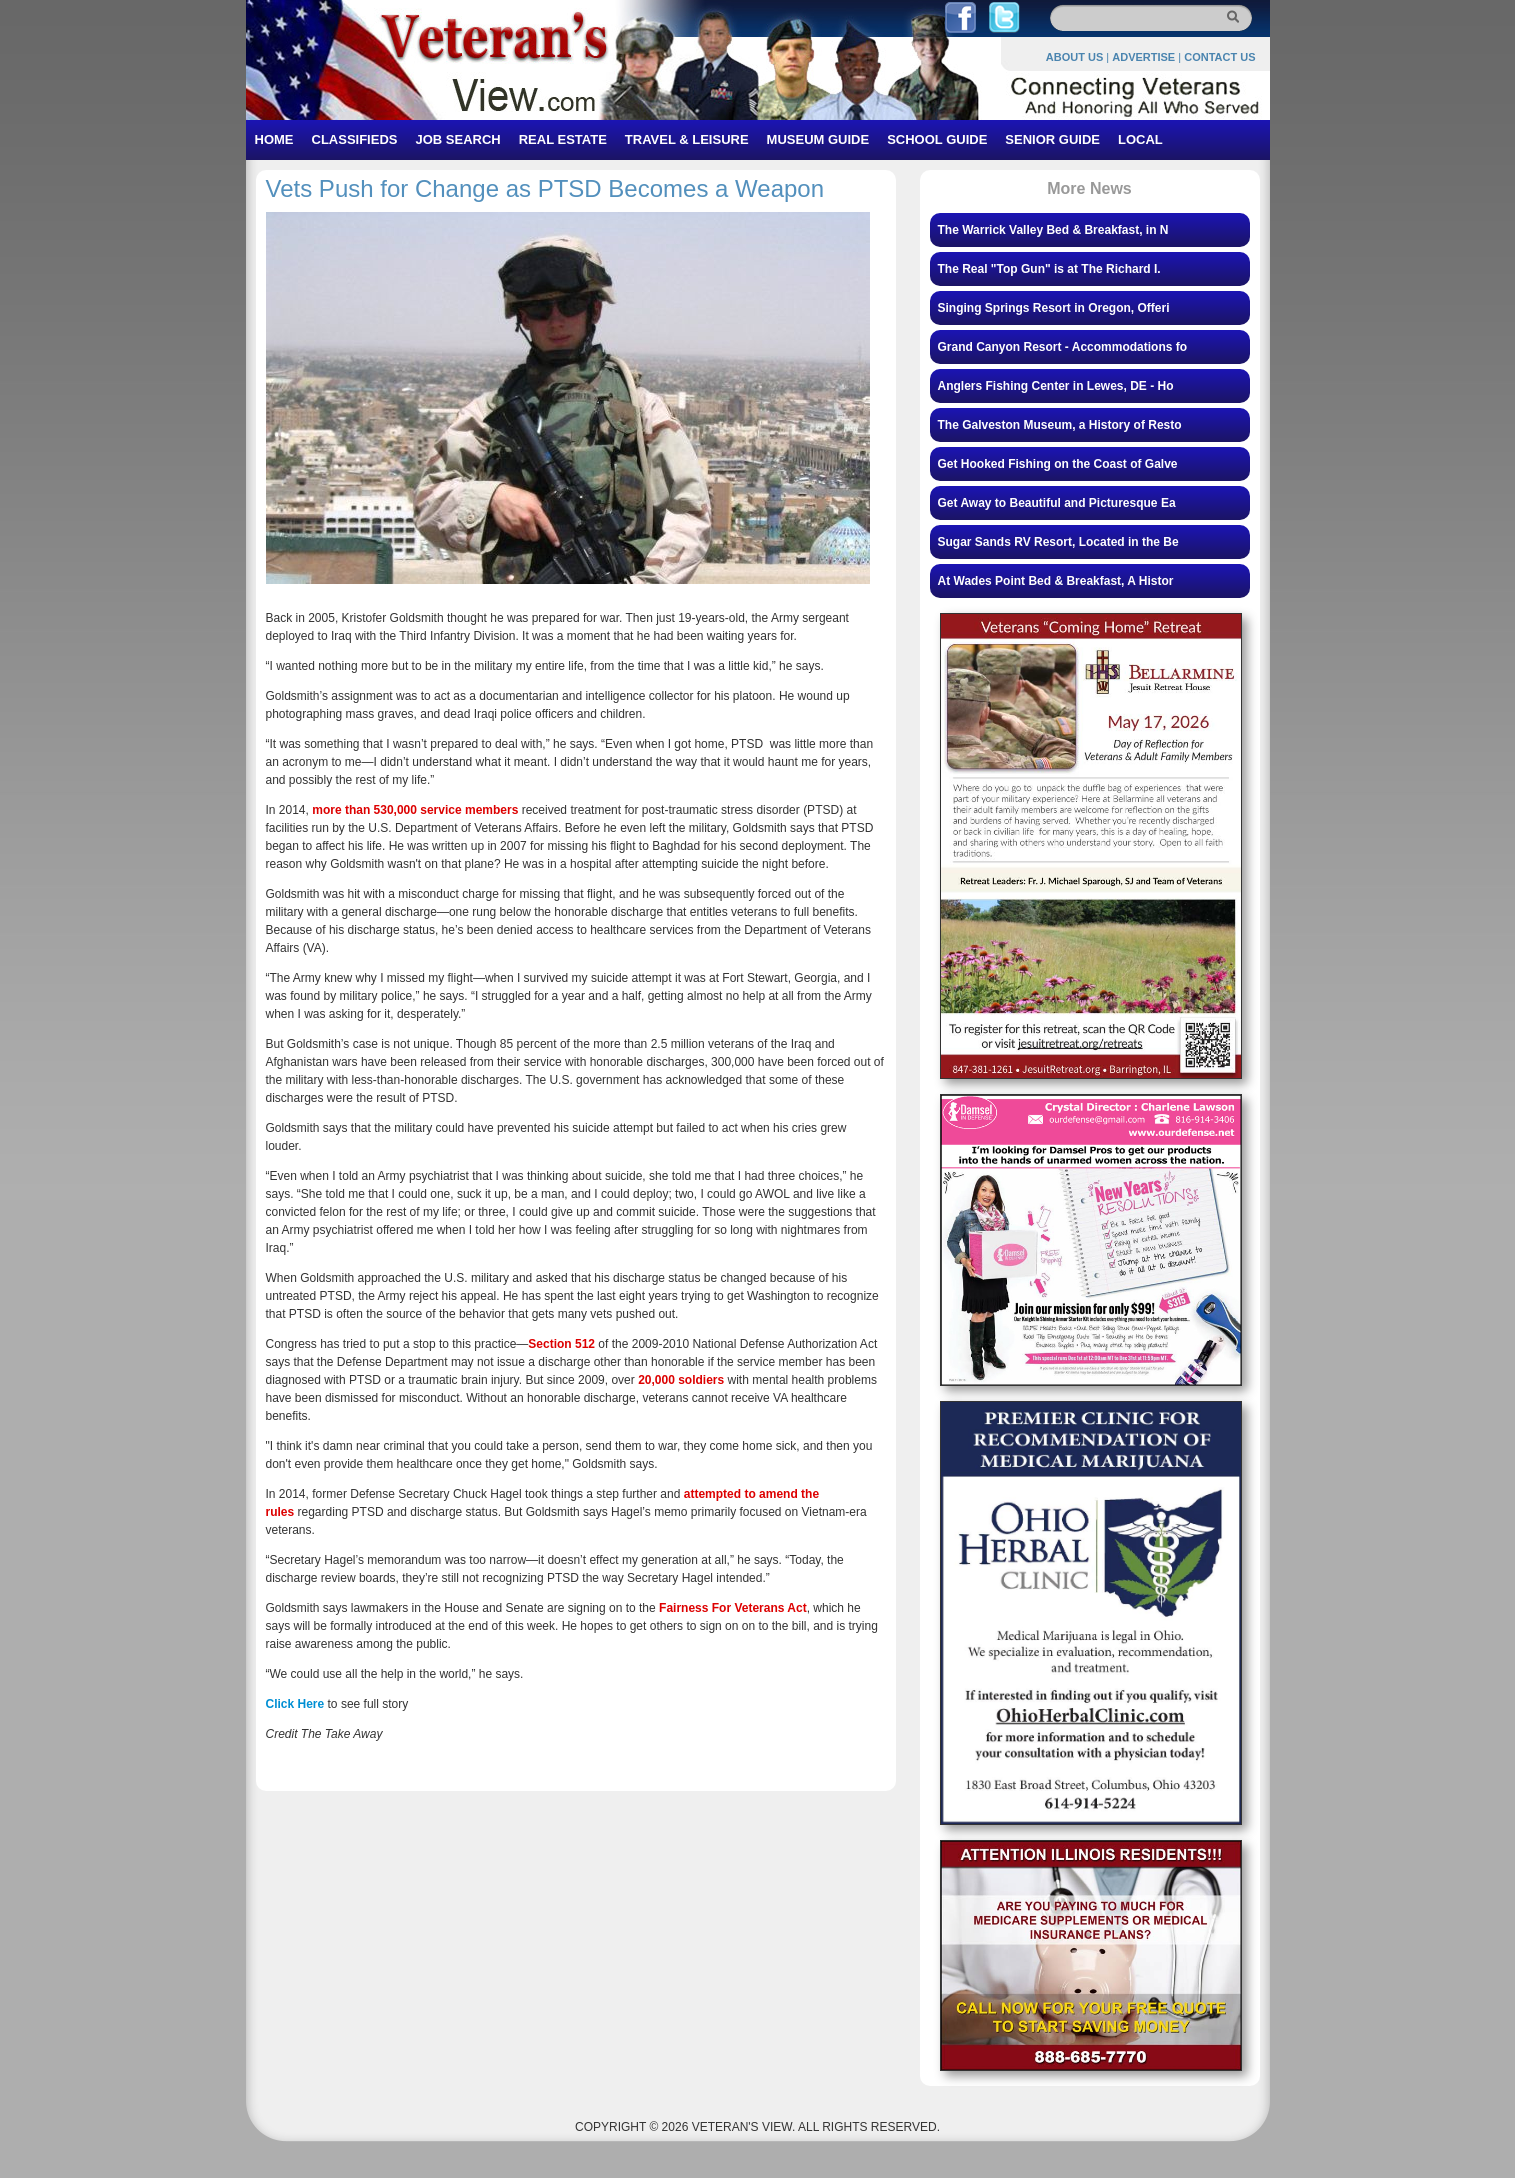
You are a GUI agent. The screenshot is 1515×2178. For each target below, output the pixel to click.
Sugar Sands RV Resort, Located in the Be (1058, 542)
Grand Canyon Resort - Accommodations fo (1063, 347)
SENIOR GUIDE (1052, 139)
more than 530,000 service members (416, 810)
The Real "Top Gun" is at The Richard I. (1049, 269)
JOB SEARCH (457, 139)
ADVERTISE (1143, 57)
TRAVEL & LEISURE (687, 139)
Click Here (295, 1704)
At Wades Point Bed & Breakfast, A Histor (1056, 581)
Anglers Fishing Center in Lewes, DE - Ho (1056, 386)
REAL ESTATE (563, 139)
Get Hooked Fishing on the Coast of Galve (1058, 464)
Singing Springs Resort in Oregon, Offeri (1054, 308)
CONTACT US (1219, 57)
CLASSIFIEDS (355, 139)
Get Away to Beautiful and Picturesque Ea (1057, 503)
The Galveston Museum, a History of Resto (1060, 425)
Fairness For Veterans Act (733, 1608)
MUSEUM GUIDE (818, 139)
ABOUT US (1074, 57)
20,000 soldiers (681, 1380)
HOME (274, 139)
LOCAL (1140, 139)
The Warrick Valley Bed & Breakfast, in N (1053, 230)
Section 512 (561, 1344)
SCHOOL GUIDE (937, 139)
